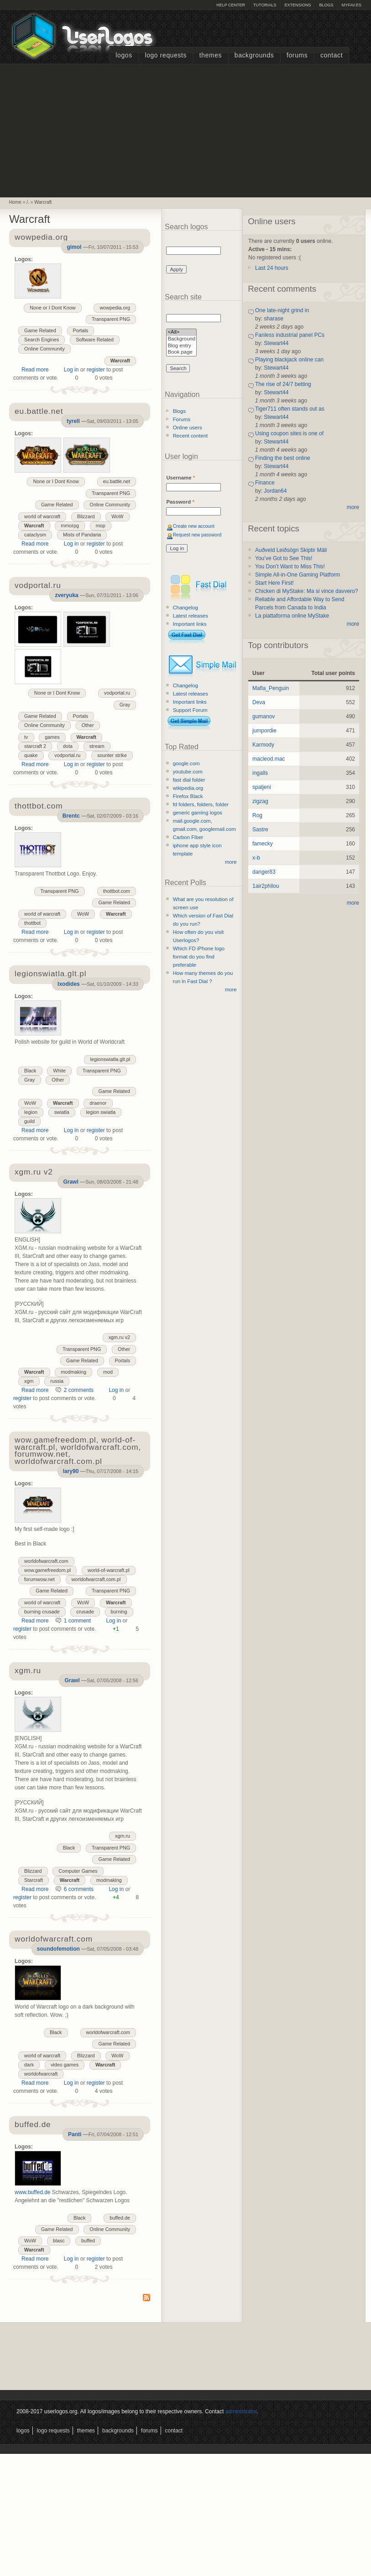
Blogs (326, 5)
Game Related (40, 330)
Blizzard (85, 516)
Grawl (70, 1182)
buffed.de (120, 2218)
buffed (88, 2240)
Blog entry (181, 346)
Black (30, 1070)
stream (97, 746)
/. (27, 202)
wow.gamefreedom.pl (47, 1570)
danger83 (264, 872)
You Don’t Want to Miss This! (290, 566)
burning (119, 1611)
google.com (186, 763)
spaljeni (261, 787)
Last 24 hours (271, 268)
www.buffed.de (33, 2192)
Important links (190, 624)
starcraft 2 (35, 746)
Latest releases (190, 615)
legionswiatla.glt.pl (110, 1059)
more (231, 862)
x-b (256, 858)
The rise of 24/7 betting (283, 384)
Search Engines (41, 339)
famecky (262, 843)
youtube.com (188, 771)
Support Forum (190, 710)
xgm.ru (122, 1836)
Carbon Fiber (188, 837)
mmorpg (70, 525)
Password (180, 502)
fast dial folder (189, 780)
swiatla (61, 1112)
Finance (265, 482)
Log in (71, 369)
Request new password (197, 534)
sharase (273, 318)
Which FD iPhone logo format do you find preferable (199, 957)
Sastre (260, 829)
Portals (81, 330)
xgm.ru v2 (119, 1337)
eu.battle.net (116, 481)
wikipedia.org (188, 788)
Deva (258, 702)
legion (30, 1112)
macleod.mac (268, 759)
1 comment (77, 1621)
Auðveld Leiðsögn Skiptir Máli (291, 550)
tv (26, 737)
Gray (125, 704)
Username (180, 477)
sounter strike (112, 755)
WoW (117, 516)
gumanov (263, 716)
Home (15, 202)
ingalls (260, 773)
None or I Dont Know (52, 307)
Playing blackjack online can (289, 359)
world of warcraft (42, 516)
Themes (210, 55)
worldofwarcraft (40, 2073)
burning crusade (41, 1611)
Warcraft (43, 202)
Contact (331, 55)
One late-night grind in (282, 310)
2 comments (79, 1390)
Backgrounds (254, 55)
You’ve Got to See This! (283, 558)
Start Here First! (274, 583)
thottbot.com (116, 891)
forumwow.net (39, 1579)
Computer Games (77, 1871)
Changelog (185, 607)
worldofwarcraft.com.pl (96, 1579)
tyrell (73, 421)
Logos (123, 55)
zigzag (260, 801)
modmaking (73, 1372)
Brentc (71, 816)
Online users (187, 427)
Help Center (230, 5)
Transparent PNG (111, 319)
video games (64, 2064)
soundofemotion (58, 1949)
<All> (181, 332)
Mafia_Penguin (270, 688)
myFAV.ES (351, 5)
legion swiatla (101, 1112)
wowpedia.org (114, 307)
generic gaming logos (197, 812)
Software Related (95, 339)
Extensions (297, 5)
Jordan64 (275, 491)
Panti (74, 2134)
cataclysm (35, 534)
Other (88, 725)
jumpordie (264, 730)
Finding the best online (282, 458)
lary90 (71, 1471)
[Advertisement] (185, 129)
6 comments (79, 1889)
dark (29, 2064)
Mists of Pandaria (82, 534)
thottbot (32, 923)
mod (108, 1372)
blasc (58, 2240)
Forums (297, 55)
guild (29, 1121)
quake (30, 755)
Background (181, 339)
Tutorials (264, 5)
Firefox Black (188, 796)
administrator (241, 2411)
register (96, 369)
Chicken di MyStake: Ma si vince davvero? (306, 591)
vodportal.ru (117, 693)
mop (100, 525)
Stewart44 (276, 343)
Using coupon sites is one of (289, 433)
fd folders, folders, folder (201, 804)
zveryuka (66, 595)
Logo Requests (166, 55)
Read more (34, 369)
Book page (181, 352)
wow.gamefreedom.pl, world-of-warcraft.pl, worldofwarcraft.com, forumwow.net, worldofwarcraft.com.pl (78, 1451)
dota (68, 746)
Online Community (44, 348)
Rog (257, 815)
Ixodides (68, 984)
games (52, 737)
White (59, 1070)
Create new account (193, 526)
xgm (28, 1381)
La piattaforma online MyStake (292, 616)
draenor (97, 1103)
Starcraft (33, 1880)
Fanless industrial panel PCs (289, 335)
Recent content (190, 435)
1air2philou (265, 886)
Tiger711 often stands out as (289, 409)
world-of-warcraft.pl (109, 1570)
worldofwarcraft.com (46, 1561)
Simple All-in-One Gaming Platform (297, 575)
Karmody (263, 745)
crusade (85, 1611)
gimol (74, 247)
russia (56, 1381)
